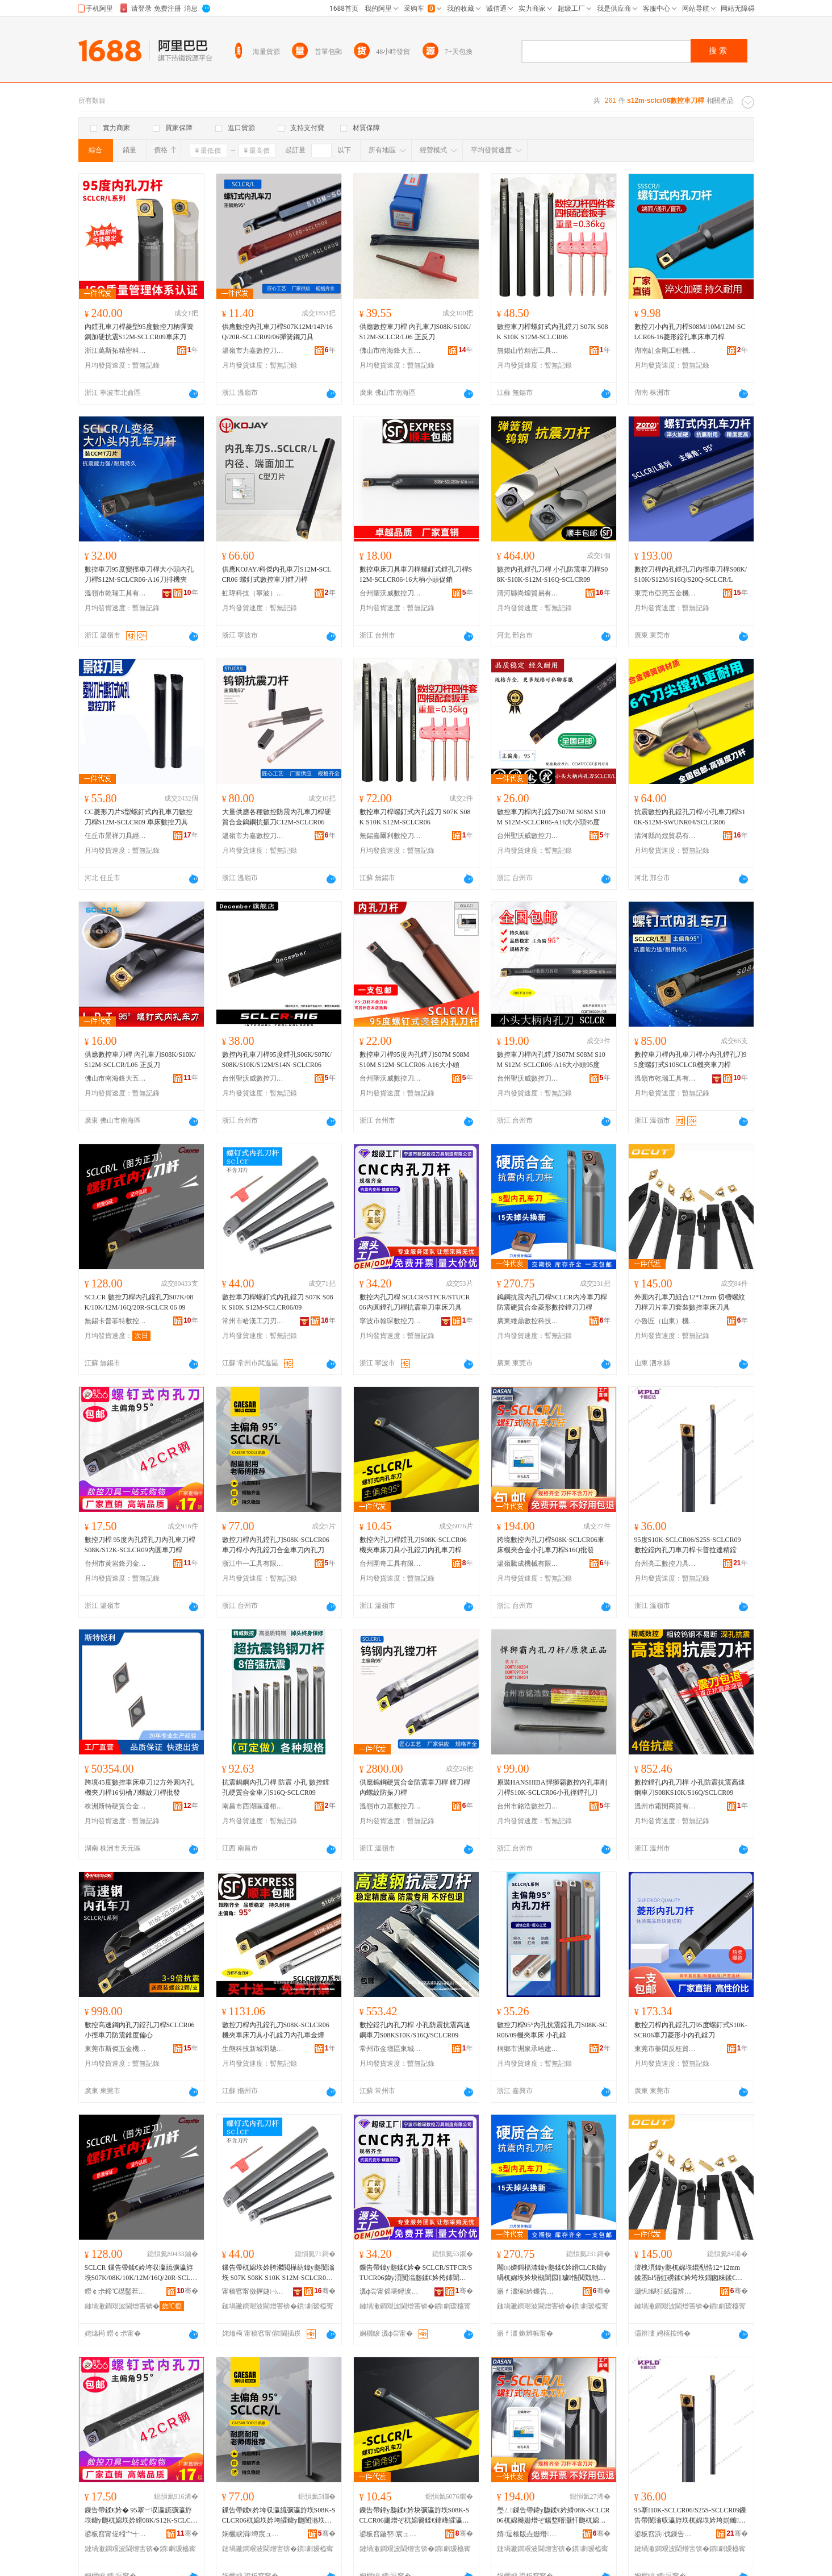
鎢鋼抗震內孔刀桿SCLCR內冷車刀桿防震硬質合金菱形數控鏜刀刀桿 (552, 1302)
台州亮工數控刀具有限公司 (665, 1564)
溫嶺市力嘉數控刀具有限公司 (253, 351)
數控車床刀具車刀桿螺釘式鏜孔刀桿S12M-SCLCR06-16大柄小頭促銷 (416, 574)
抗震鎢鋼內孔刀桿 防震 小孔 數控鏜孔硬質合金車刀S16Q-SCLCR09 (275, 1787)
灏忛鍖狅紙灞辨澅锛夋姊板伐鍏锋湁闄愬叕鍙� (665, 2291)
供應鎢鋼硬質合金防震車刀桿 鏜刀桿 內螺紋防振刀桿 (414, 1787)
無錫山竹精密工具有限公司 (528, 351)
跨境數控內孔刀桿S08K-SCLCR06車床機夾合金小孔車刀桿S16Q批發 (550, 1545)
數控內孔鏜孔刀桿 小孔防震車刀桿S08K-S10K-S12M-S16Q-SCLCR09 (552, 574)
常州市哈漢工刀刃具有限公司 (253, 1321)
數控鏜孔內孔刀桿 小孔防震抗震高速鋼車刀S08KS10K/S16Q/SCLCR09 (689, 1787)
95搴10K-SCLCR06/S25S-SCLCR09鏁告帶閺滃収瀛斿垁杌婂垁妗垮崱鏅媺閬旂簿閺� (690, 2515)
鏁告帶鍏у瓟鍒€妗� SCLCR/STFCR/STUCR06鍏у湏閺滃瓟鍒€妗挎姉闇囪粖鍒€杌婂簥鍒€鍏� (416, 2273)
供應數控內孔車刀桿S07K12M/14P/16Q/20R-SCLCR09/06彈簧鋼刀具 (277, 332)
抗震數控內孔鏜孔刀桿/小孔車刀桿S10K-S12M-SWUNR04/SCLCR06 (690, 817)
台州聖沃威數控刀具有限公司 (390, 593)
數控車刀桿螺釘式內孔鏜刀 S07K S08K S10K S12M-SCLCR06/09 (277, 1302)
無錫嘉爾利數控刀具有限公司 (390, 836)
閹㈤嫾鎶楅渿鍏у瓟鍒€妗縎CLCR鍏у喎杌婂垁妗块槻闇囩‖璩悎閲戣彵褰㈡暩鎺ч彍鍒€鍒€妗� (552, 2273)
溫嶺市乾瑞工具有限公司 (116, 593)
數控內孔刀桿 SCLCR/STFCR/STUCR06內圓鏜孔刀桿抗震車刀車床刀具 (414, 1302)
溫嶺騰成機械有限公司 (528, 1564)
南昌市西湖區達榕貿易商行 (253, 1806)
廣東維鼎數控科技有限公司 (528, 1321)
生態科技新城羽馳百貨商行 (253, 2049)
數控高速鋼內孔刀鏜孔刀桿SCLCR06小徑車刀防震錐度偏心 (140, 2030)
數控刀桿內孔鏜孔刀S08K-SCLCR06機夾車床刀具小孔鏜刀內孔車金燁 (275, 2030)
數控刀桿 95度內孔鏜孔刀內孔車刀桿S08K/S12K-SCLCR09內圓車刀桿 (140, 1545)
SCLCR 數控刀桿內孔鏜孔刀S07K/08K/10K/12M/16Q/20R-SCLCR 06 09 (139, 1302)
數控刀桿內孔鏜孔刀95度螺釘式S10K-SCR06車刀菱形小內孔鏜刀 (690, 2030)
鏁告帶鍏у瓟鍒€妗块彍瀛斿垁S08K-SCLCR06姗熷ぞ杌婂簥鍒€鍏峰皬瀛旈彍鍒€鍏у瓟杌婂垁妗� (414, 2515)
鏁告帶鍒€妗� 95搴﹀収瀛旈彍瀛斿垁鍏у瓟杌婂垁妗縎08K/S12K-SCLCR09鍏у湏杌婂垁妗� (140, 2515)
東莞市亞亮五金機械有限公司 (665, 593)
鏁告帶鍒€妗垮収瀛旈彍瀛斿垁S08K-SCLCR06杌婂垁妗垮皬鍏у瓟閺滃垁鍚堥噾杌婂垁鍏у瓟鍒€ (279, 2515)
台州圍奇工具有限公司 (390, 1564)
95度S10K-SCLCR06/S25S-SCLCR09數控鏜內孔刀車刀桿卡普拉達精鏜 (687, 1545)
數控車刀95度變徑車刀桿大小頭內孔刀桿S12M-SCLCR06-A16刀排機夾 (139, 574)
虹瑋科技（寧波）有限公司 (253, 593)
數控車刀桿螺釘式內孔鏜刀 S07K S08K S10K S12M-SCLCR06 (552, 332)
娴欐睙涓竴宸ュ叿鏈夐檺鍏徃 (253, 2534)
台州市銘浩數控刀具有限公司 (528, 1806)
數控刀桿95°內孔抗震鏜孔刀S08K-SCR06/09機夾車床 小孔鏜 (552, 2030)
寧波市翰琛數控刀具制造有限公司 (390, 1321)
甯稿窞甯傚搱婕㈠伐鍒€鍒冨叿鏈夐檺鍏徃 (253, 2291)
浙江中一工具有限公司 (253, 1564)
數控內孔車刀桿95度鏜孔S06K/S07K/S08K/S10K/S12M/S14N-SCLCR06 (277, 1060)
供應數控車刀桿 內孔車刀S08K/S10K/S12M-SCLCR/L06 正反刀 (415, 332)
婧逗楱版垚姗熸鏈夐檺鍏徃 (528, 2534)
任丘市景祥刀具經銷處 (116, 836)
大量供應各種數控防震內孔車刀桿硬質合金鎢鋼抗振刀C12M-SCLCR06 (276, 817)
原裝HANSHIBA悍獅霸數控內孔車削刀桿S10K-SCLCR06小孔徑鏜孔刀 (552, 1787)
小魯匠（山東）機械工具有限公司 (665, 1321)
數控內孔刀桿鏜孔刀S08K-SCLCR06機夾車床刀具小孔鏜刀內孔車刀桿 (413, 1545)
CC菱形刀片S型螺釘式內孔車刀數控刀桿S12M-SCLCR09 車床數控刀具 (139, 817)
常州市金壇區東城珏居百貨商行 (390, 2049)
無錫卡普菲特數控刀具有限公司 (116, 1321)
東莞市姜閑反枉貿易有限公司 (665, 2049)
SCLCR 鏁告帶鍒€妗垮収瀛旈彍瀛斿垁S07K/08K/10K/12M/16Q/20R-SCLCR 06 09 (140, 2273)
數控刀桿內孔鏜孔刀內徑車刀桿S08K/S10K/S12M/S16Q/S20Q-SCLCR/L (690, 574)
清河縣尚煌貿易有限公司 (528, 593)
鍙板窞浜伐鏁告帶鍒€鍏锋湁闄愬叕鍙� (665, 2534)
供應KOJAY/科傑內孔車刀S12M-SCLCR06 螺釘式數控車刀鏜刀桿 (277, 574)
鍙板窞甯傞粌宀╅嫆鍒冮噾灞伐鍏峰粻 (116, 2534)
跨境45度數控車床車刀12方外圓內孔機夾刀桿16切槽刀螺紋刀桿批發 (139, 1787)
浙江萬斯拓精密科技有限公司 (116, 351)
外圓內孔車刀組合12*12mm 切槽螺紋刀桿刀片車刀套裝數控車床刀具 (690, 1302)
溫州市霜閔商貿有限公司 (665, 1806)
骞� (187, 2291)
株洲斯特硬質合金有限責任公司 (116, 1806)
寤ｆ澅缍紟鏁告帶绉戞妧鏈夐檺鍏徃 (528, 2291)
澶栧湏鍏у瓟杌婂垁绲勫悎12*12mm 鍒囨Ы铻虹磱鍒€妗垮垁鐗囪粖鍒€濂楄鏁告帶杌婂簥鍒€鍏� (688, 2273)
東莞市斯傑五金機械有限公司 (116, 2049)
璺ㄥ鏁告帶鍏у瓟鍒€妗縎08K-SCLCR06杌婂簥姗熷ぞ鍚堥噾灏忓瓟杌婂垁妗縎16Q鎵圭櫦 (553, 2515)
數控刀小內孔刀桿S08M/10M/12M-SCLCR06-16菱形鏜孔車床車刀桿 (690, 332)
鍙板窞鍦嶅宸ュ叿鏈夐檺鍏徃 (390, 2534)
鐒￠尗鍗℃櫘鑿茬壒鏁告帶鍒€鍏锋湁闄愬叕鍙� (116, 2291)
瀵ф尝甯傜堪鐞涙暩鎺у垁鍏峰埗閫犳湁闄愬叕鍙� (390, 2291)
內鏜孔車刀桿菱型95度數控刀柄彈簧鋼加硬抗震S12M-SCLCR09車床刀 (139, 332)
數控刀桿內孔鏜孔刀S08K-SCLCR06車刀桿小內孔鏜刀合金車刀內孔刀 (275, 1545)
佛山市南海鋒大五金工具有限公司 (390, 351)
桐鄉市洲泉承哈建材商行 (528, 2049)
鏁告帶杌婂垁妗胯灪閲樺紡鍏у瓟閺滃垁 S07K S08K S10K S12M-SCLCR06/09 (278, 2273)
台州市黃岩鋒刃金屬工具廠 (116, 1564)
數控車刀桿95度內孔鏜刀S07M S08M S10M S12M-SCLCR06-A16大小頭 (414, 1060)
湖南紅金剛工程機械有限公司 (665, 351)
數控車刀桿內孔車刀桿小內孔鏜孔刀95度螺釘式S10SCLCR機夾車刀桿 (690, 1060)
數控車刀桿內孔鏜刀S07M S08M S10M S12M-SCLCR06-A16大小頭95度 (551, 817)
